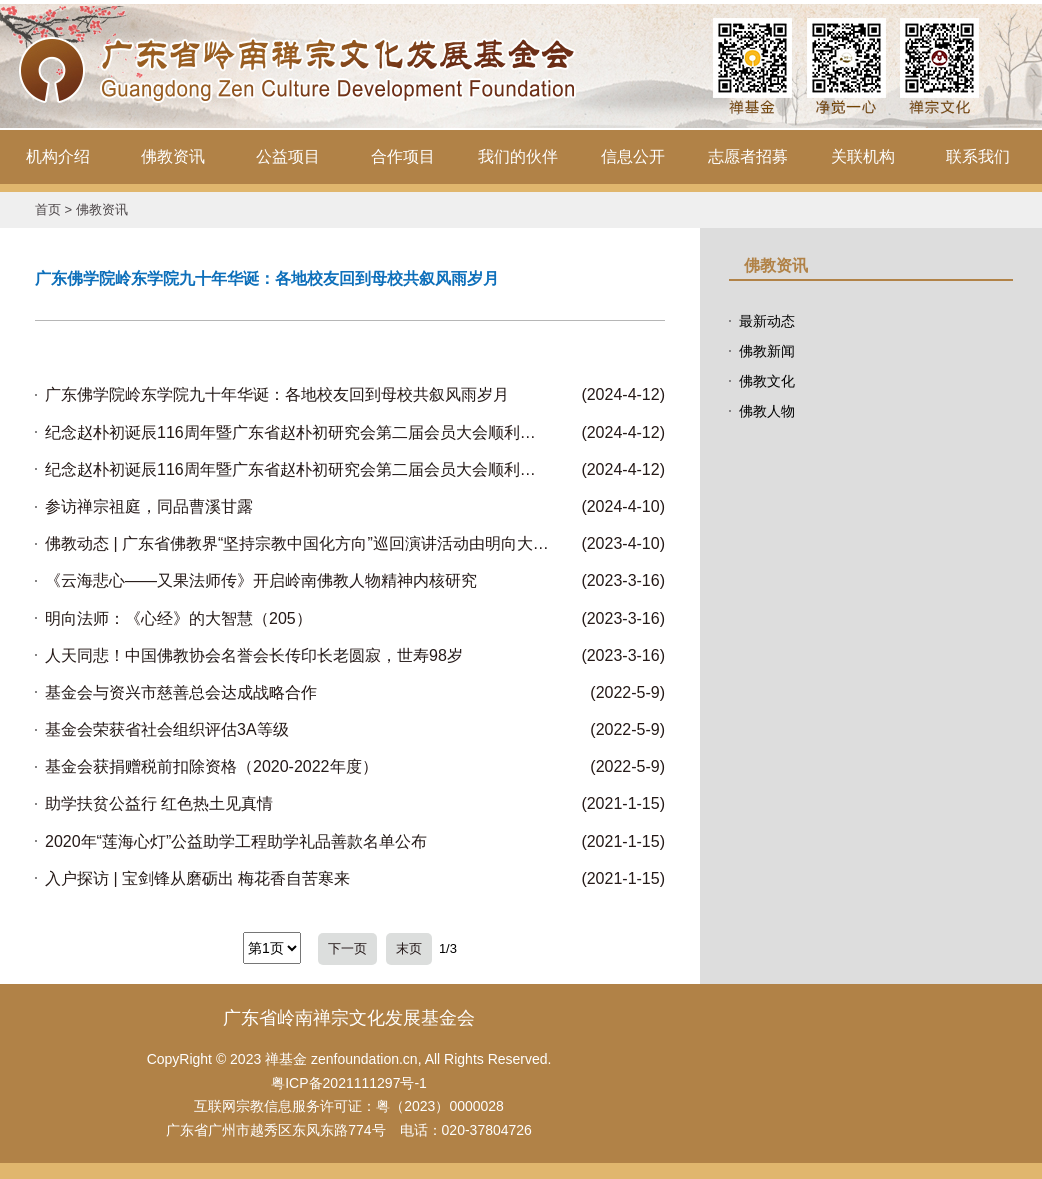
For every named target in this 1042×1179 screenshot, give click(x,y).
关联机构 (863, 156)
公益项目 (288, 156)
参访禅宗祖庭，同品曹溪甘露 (149, 506)
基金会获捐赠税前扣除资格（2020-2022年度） (211, 766)
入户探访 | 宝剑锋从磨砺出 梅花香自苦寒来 (198, 878)
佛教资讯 (173, 156)
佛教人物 (767, 411)
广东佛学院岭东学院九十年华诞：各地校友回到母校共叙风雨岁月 (277, 394)
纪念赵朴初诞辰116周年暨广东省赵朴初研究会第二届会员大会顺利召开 (297, 432)
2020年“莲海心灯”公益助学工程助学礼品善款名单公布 (236, 841)
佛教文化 (767, 381)
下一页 (347, 948)
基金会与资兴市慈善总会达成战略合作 (181, 692)
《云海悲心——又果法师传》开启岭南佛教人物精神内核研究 (261, 580)
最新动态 (767, 321)
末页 (409, 948)
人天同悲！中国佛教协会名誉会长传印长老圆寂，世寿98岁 (254, 655)
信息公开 (633, 156)
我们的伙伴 (518, 156)
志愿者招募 (748, 156)
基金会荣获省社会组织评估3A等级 (167, 729)
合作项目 (403, 156)
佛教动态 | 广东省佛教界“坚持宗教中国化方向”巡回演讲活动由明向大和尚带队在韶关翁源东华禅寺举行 (297, 543)
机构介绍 (58, 156)
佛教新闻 (767, 351)
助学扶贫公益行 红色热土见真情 (159, 803)
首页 (48, 209)
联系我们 (978, 156)
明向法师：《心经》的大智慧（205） (178, 618)
